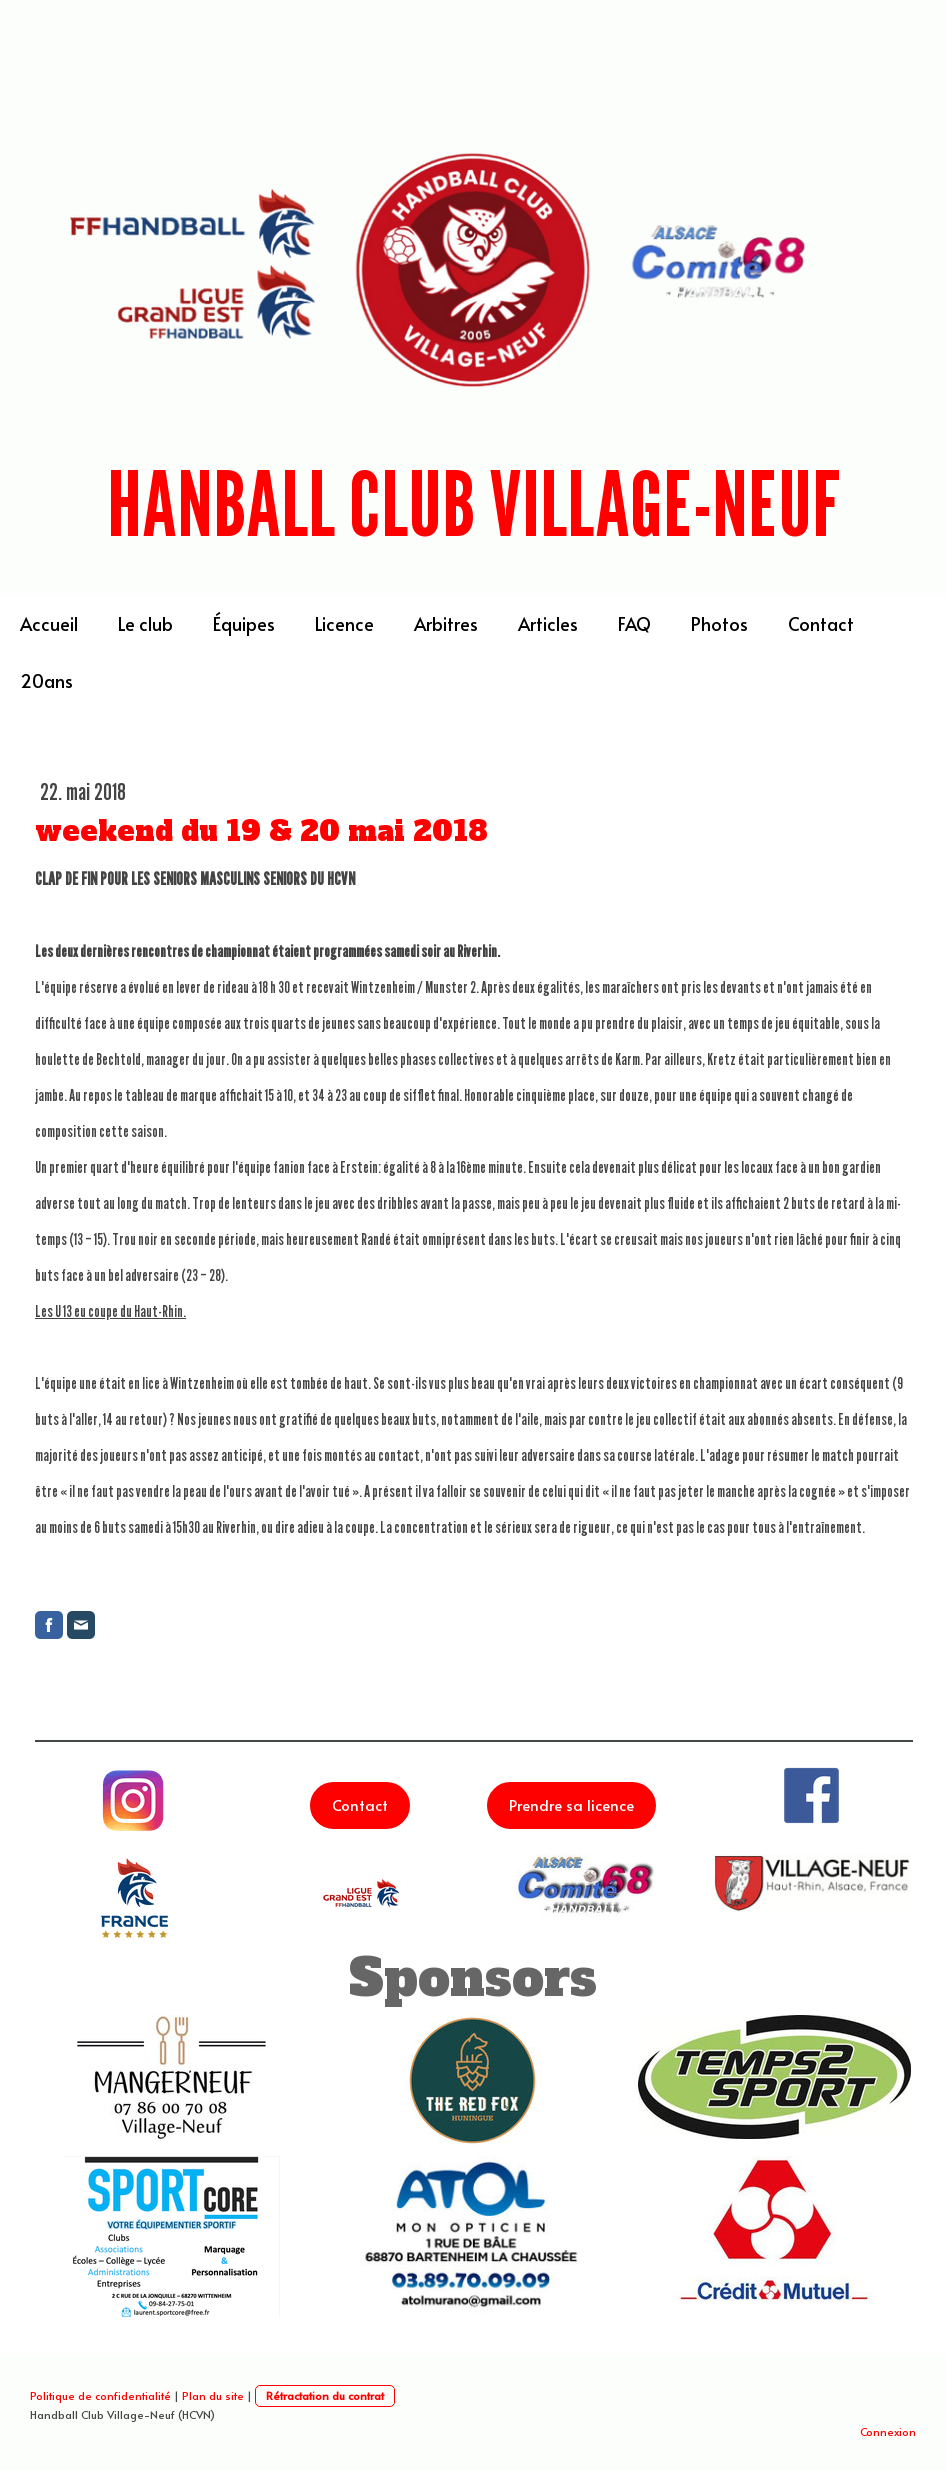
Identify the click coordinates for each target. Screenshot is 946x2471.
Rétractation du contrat (325, 2395)
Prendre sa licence (571, 1804)
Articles (548, 623)
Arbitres (446, 623)
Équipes (244, 623)
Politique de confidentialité (100, 2395)
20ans (46, 680)
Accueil (49, 623)
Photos (719, 623)
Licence (344, 623)
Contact (821, 623)
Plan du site (213, 2395)
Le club (145, 623)
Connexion (888, 2431)
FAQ (634, 623)
